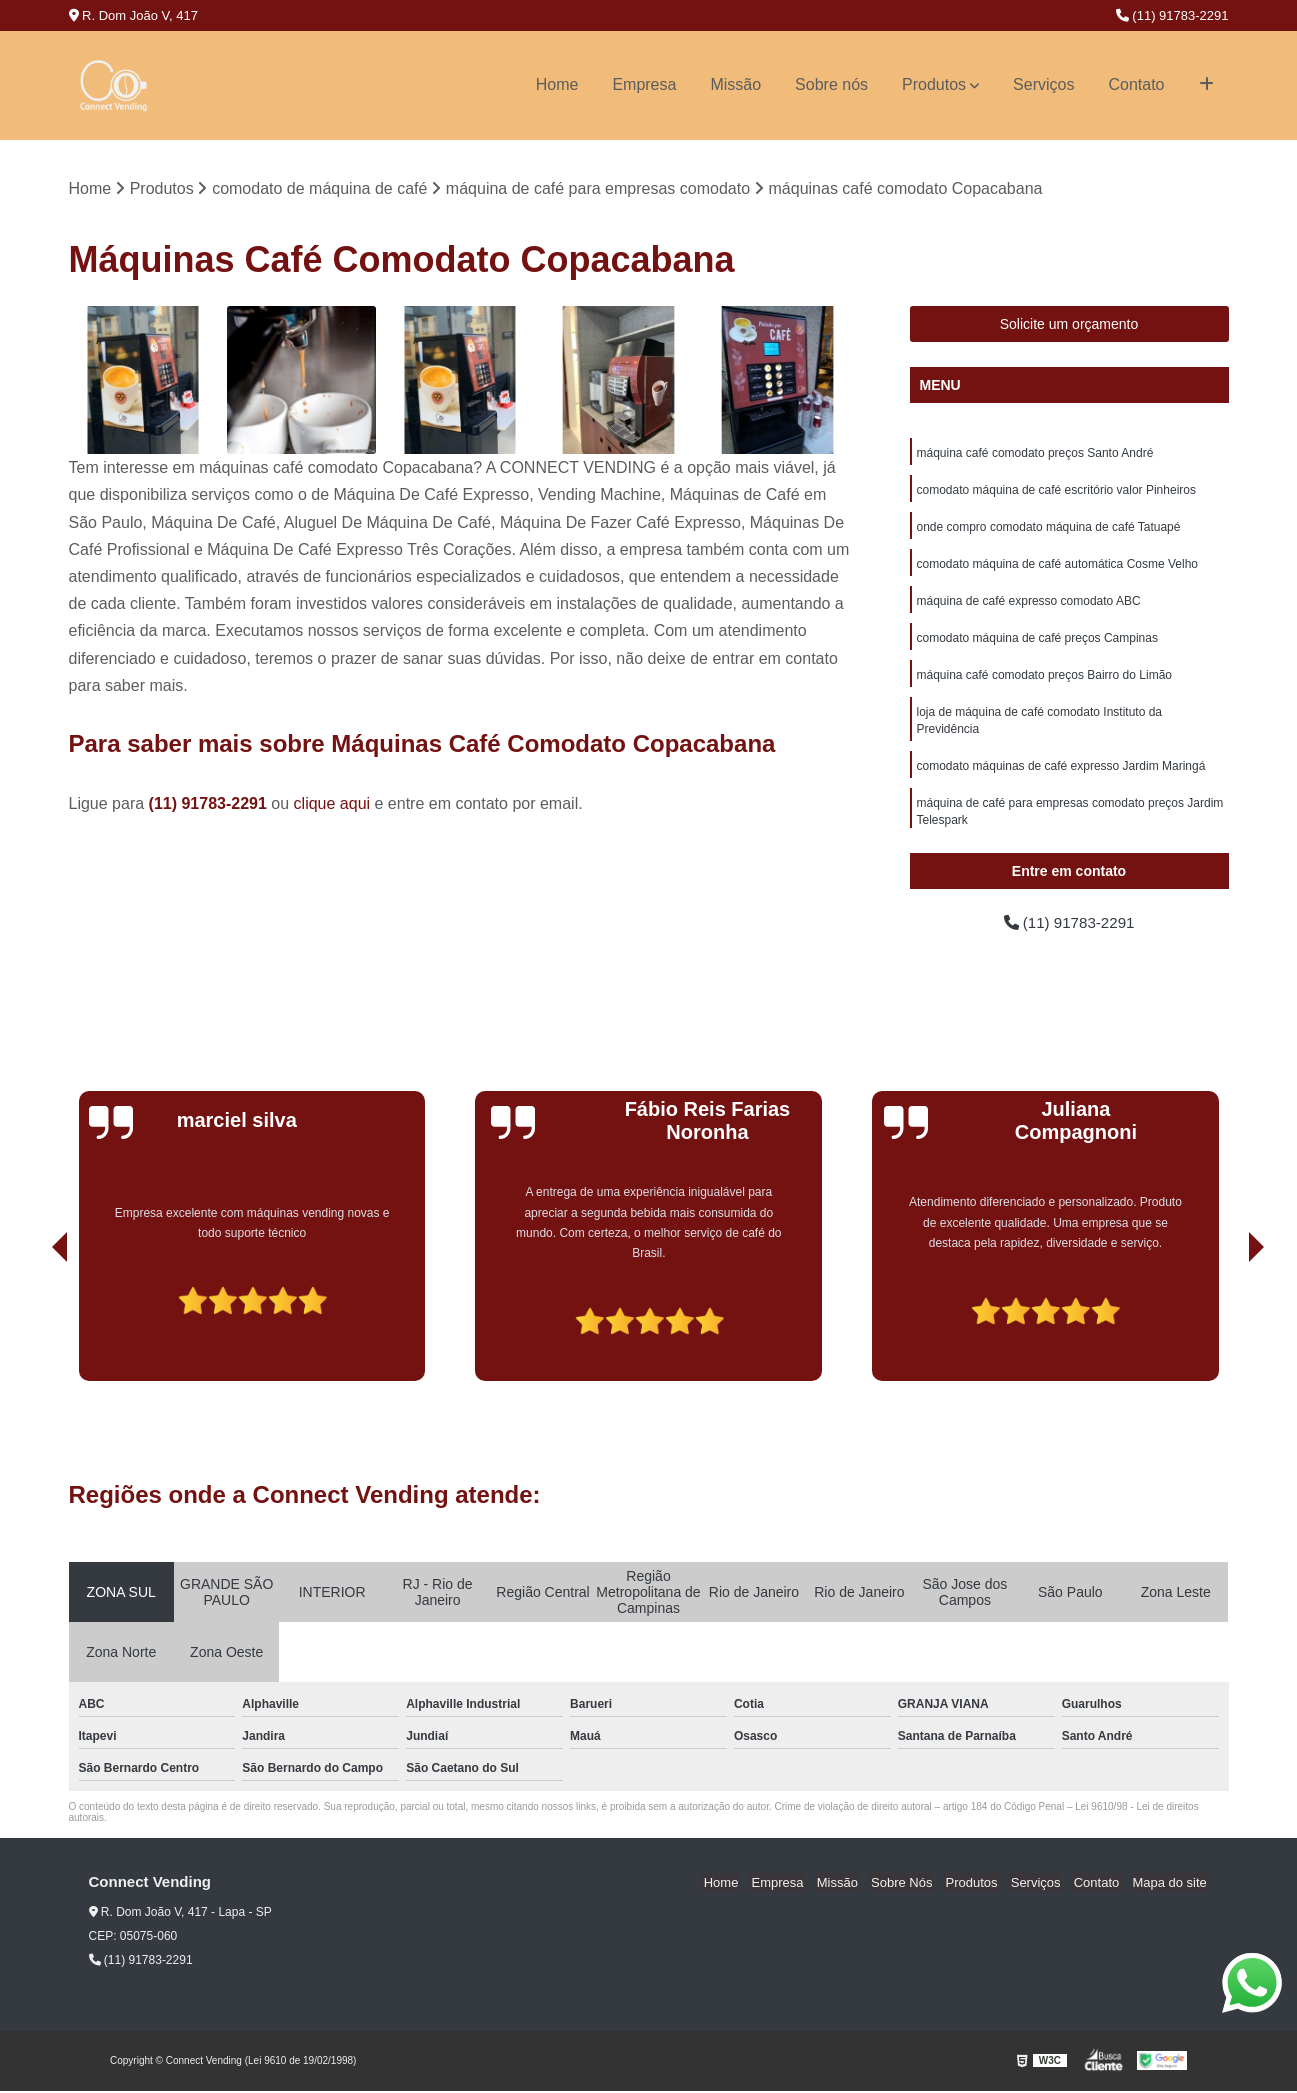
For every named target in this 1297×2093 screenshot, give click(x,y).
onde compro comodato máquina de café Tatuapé (1049, 530)
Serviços (1043, 84)
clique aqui (332, 804)
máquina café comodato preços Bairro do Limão (1044, 682)
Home (557, 84)
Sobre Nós (915, 1884)
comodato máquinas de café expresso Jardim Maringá (1061, 776)
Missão (735, 84)
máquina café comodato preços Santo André (1035, 454)
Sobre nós (831, 84)
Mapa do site (1171, 1884)
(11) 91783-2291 (1172, 15)
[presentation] (32, 1326)
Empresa (644, 84)
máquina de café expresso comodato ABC (1029, 606)
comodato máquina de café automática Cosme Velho (1058, 568)
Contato (1136, 84)
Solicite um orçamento (1069, 325)
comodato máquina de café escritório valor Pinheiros (1056, 492)
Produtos (934, 84)
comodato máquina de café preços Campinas (1037, 644)
